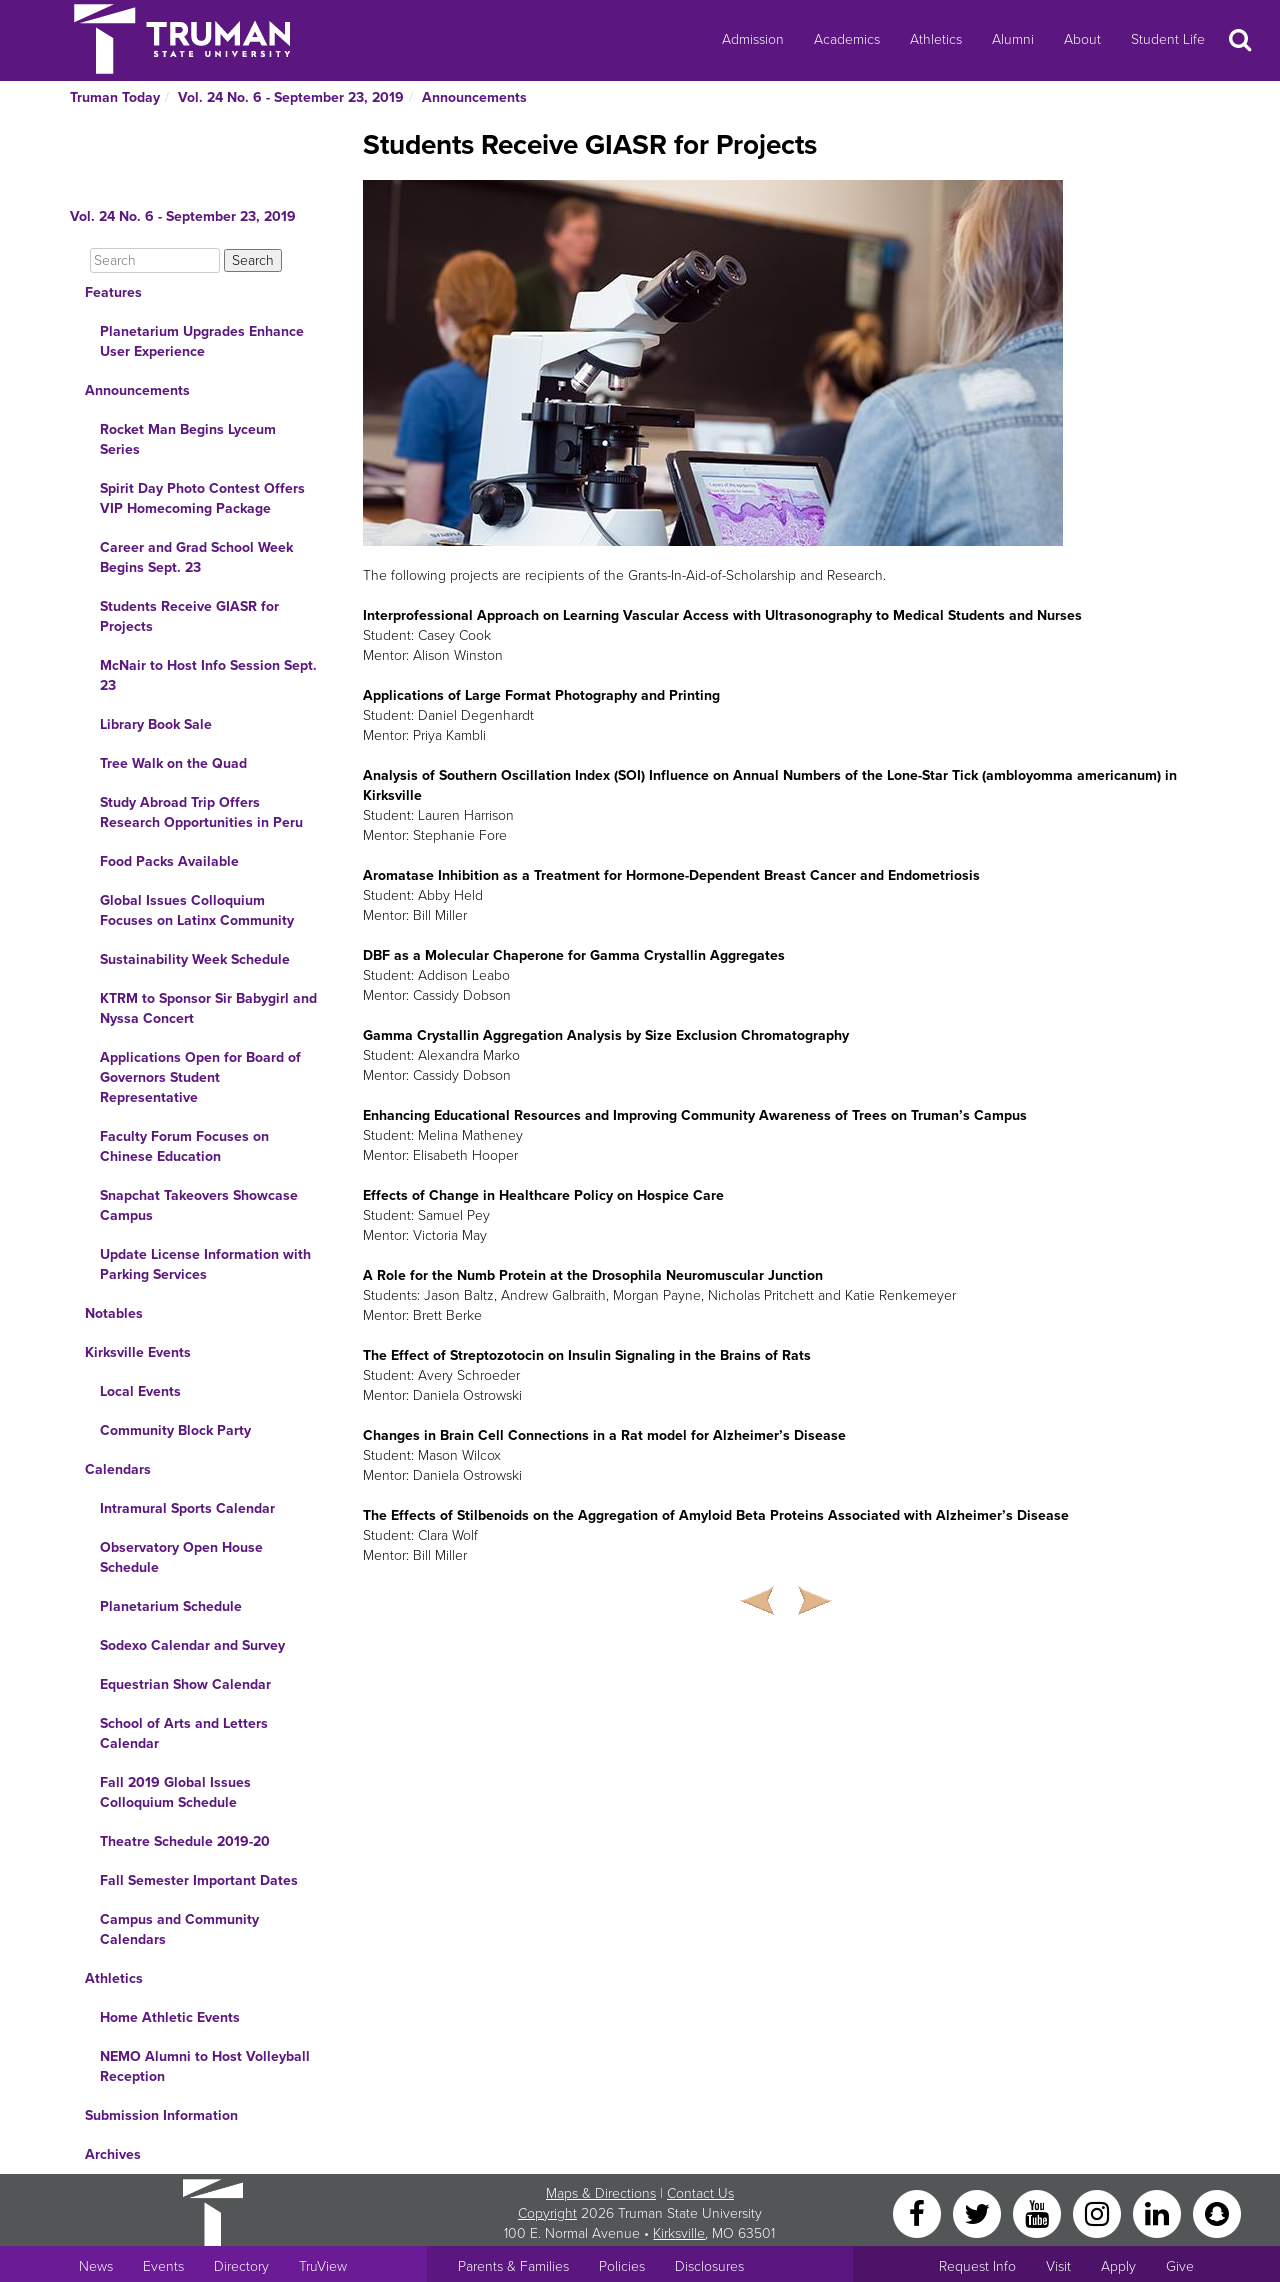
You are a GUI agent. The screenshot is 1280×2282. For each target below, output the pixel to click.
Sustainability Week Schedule (195, 959)
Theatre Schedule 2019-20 (185, 1841)
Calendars (118, 1469)
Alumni (1013, 39)
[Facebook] (919, 2212)
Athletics (936, 39)
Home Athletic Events (170, 2017)
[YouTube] (1039, 2212)
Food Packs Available (169, 861)
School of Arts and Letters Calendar (184, 1733)
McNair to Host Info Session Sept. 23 (208, 675)
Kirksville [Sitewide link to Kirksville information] (679, 2233)
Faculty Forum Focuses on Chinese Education (184, 1146)
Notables (114, 1313)
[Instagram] (1099, 2212)
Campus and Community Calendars (179, 1929)
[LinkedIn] (1159, 2212)
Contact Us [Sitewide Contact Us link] (700, 2193)
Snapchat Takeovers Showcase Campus (199, 1205)
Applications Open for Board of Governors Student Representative (200, 1077)
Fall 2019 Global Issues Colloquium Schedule (175, 1792)
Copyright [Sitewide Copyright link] (547, 2213)
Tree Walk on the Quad (173, 763)
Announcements (474, 97)
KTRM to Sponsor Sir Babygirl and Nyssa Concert (208, 1008)
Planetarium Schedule (171, 1606)
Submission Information (161, 2115)
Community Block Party (175, 1430)
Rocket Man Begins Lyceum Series (188, 439)
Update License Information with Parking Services (205, 1264)
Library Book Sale (156, 724)
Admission (753, 39)
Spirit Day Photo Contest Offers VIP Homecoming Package (202, 498)
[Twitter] (979, 2212)
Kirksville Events (138, 1352)
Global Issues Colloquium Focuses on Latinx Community (197, 910)
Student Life (1168, 39)
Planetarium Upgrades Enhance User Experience (202, 341)
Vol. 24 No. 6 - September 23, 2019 (291, 97)
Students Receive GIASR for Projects (189, 616)
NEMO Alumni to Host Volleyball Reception (205, 2066)
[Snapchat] (1217, 2212)
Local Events (140, 1391)
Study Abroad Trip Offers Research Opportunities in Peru (201, 812)
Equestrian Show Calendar (185, 1684)
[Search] (155, 260)
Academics (847, 39)
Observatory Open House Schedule (181, 1557)
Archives (113, 2154)
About (1082, 39)
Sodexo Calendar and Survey (192, 1645)
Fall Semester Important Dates (199, 1880)
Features (113, 292)
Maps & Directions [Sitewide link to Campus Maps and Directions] (601, 2193)
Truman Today (115, 97)
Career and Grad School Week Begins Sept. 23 (196, 557)
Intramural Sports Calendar (187, 1508)
